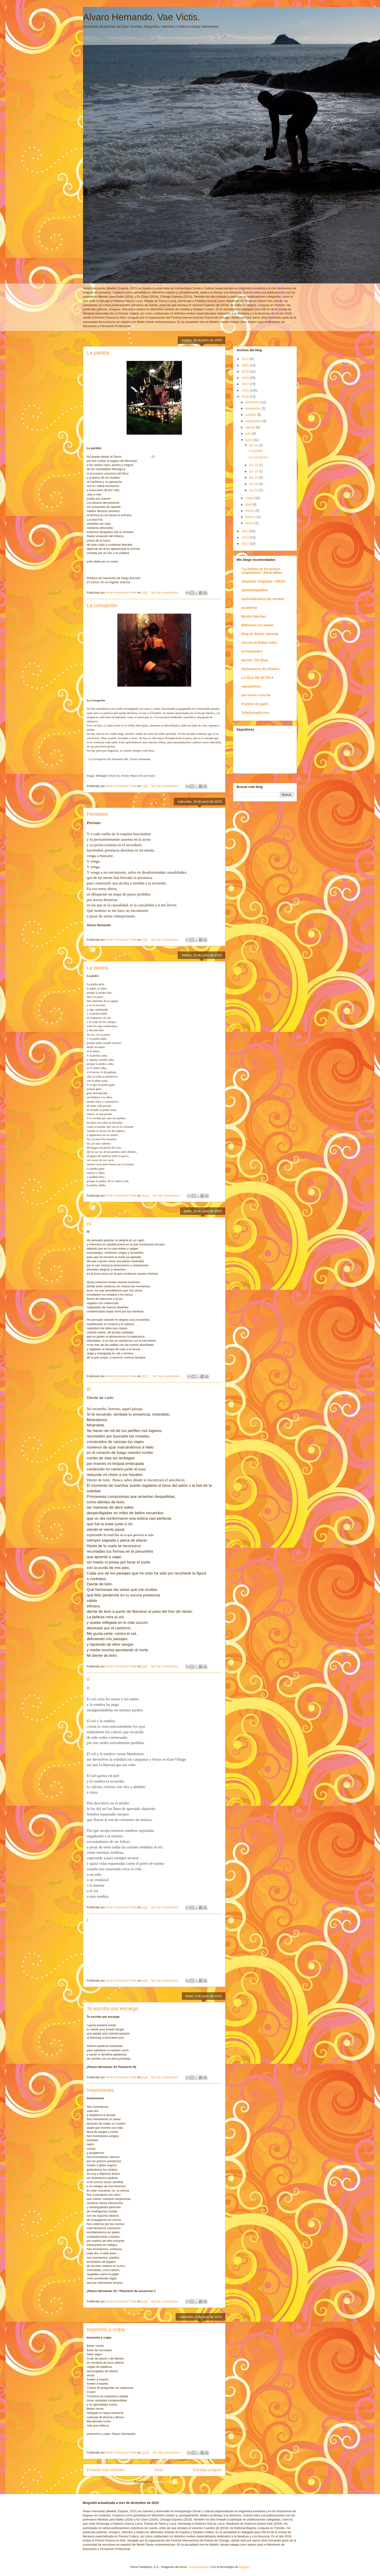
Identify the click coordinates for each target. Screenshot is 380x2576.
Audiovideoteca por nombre (262, 599)
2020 (246, 365)
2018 (246, 378)
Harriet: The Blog (254, 660)
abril (248, 504)
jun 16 (254, 471)
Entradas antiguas (207, 2470)
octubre (251, 414)
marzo (250, 510)
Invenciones (100, 2090)
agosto (250, 427)
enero (250, 523)
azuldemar (249, 607)
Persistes (97, 814)
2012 (246, 543)
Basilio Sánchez (253, 616)
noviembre (253, 408)
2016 (246, 390)
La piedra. (98, 968)
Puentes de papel (254, 704)
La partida (98, 353)
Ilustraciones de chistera (260, 669)
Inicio (158, 2470)
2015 (246, 396)
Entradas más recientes (106, 2470)
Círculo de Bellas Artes (259, 642)
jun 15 (254, 477)
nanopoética (250, 686)
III (89, 1389)
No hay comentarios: (165, 592)
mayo (249, 498)
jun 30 (254, 445)
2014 (246, 531)
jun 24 (254, 465)
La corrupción (102, 605)
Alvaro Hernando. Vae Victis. (141, 17)
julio (248, 433)
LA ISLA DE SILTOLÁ (257, 677)
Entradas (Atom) (164, 2481)
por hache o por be (255, 695)
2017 (246, 384)
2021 (246, 359)
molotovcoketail (198, 2567)
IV (89, 1224)
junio (249, 440)
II (88, 1679)
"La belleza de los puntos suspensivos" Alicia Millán (261, 570)
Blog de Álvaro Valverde (259, 634)
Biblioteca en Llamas (257, 625)
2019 (246, 371)
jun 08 (254, 484)
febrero (250, 517)
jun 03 (254, 490)
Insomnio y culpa (106, 2329)
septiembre (253, 421)
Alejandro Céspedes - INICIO (263, 581)
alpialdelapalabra (254, 590)
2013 (246, 537)
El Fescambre (251, 651)
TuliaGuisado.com (255, 712)
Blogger (244, 2567)
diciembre (252, 402)
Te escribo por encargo (112, 2008)
